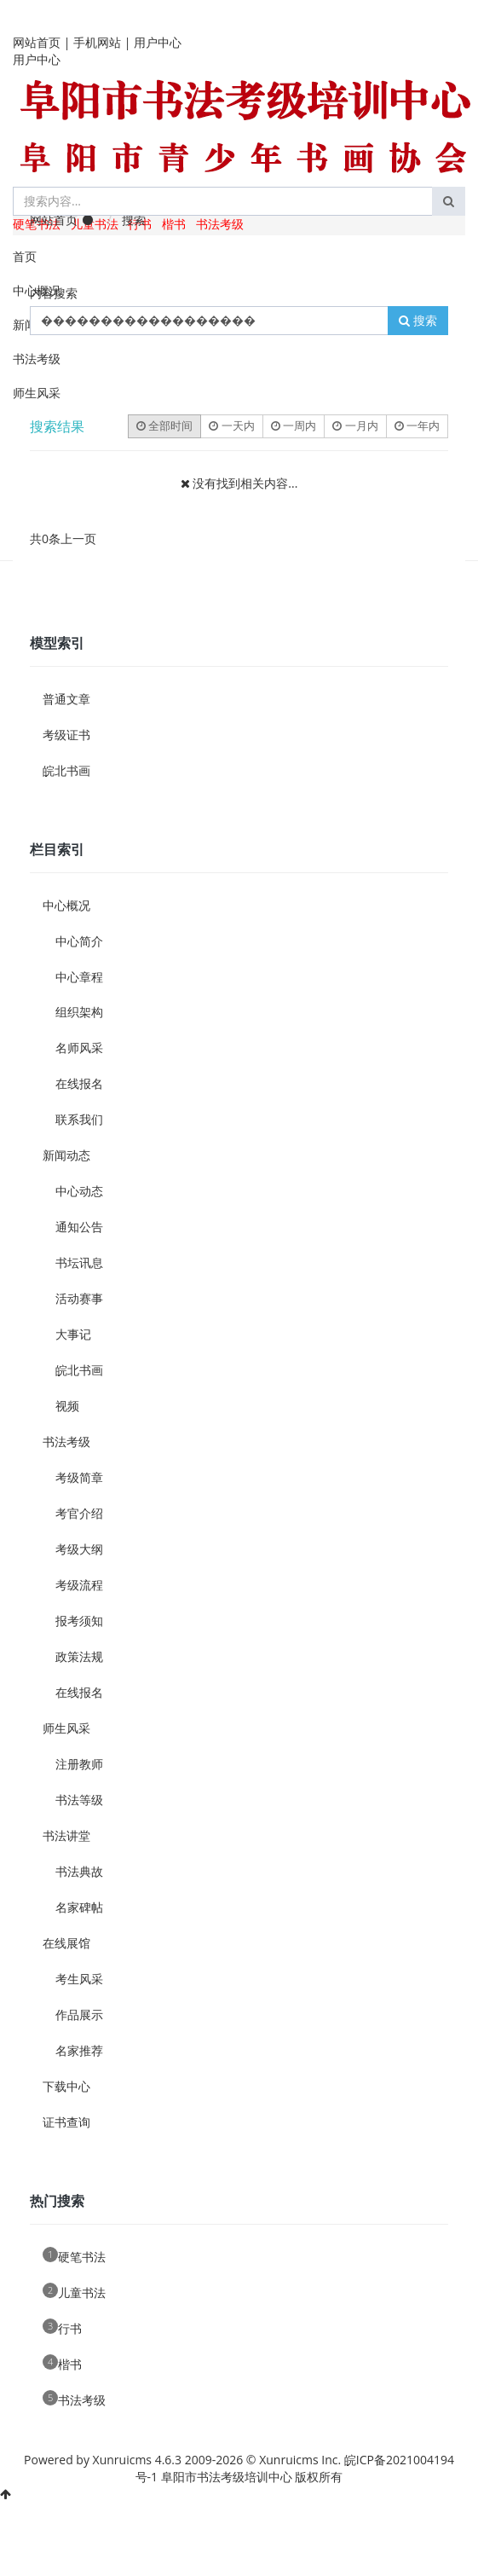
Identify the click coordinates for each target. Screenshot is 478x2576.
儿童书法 (74, 2292)
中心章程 (79, 977)
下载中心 (66, 2086)
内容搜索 (54, 293)
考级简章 (79, 1477)
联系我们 (79, 1119)
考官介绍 (79, 1513)
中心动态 (79, 1191)
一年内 (417, 425)
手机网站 (97, 42)
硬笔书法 (74, 2256)
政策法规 (79, 1656)
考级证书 (66, 734)
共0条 (45, 538)
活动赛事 (79, 1298)
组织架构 (79, 1012)
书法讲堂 (66, 1835)
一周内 (293, 425)
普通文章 (66, 699)
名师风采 (79, 1047)
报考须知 (79, 1620)
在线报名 (79, 1083)
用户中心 (157, 42)
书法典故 (79, 1871)
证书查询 (66, 2122)
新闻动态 (66, 1155)
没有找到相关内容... (245, 483)
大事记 (73, 1334)
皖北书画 (66, 770)
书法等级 (79, 1800)
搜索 (418, 320)
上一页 (78, 538)
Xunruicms (122, 2460)
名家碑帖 (79, 1907)
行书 (62, 2327)
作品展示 (79, 2014)
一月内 (354, 425)
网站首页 (36, 42)
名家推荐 (79, 2050)
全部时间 (164, 425)
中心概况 (36, 290)
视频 (67, 1406)
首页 (25, 256)
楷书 (174, 224)
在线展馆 (66, 1943)
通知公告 (79, 1227)
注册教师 (79, 1764)
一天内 (231, 425)
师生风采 (36, 393)
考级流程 (79, 1585)
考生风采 (79, 1979)
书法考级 (220, 224)
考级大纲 (79, 1549)
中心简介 (79, 941)
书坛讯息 (79, 1262)
